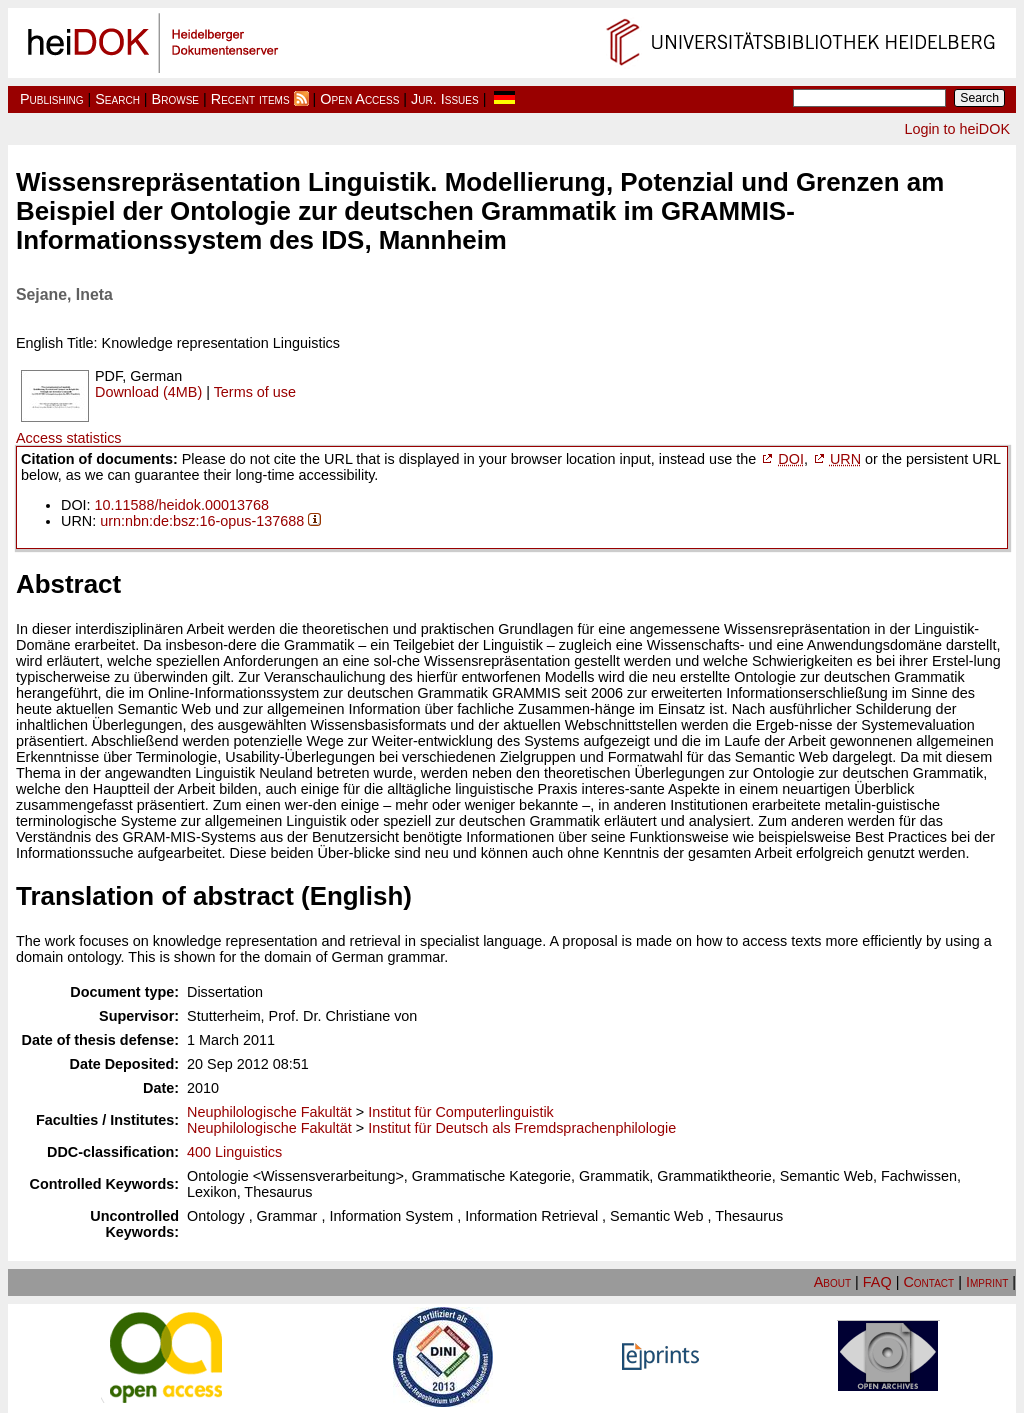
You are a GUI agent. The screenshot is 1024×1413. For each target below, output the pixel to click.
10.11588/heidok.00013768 (182, 505)
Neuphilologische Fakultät (269, 1112)
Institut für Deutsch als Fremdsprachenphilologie (522, 1128)
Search (117, 99)
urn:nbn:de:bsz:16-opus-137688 (202, 521)
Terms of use (255, 392)
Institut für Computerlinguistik (461, 1112)
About (832, 1282)
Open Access (359, 99)
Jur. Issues (445, 99)
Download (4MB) (148, 392)
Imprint (987, 1282)
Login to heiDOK (957, 129)
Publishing (52, 99)
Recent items (250, 99)
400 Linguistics (234, 1152)
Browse (175, 99)
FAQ (877, 1282)
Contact (928, 1282)
